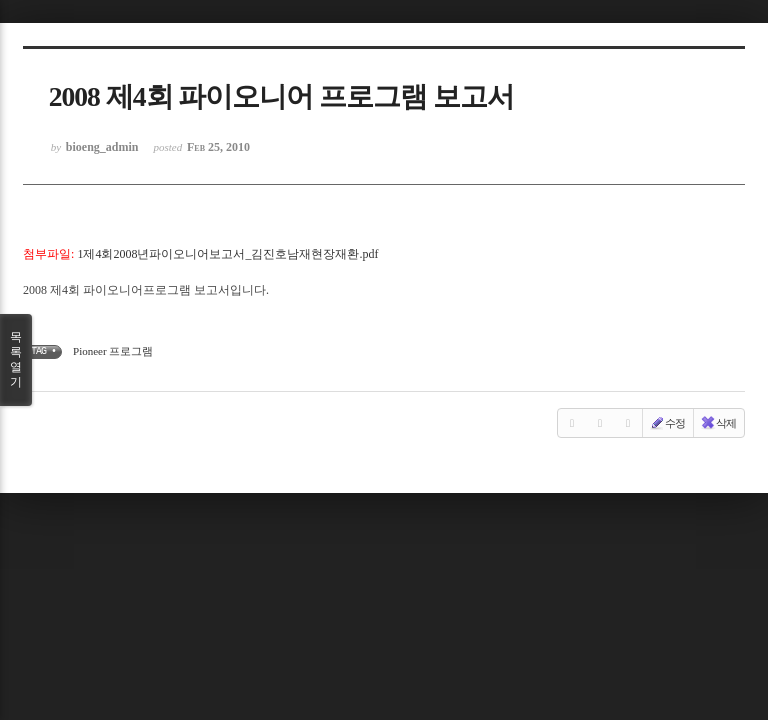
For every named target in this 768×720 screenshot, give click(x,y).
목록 (16, 360)
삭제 (718, 423)
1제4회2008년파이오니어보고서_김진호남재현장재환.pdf (227, 254)
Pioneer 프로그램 (113, 351)
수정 (667, 423)
